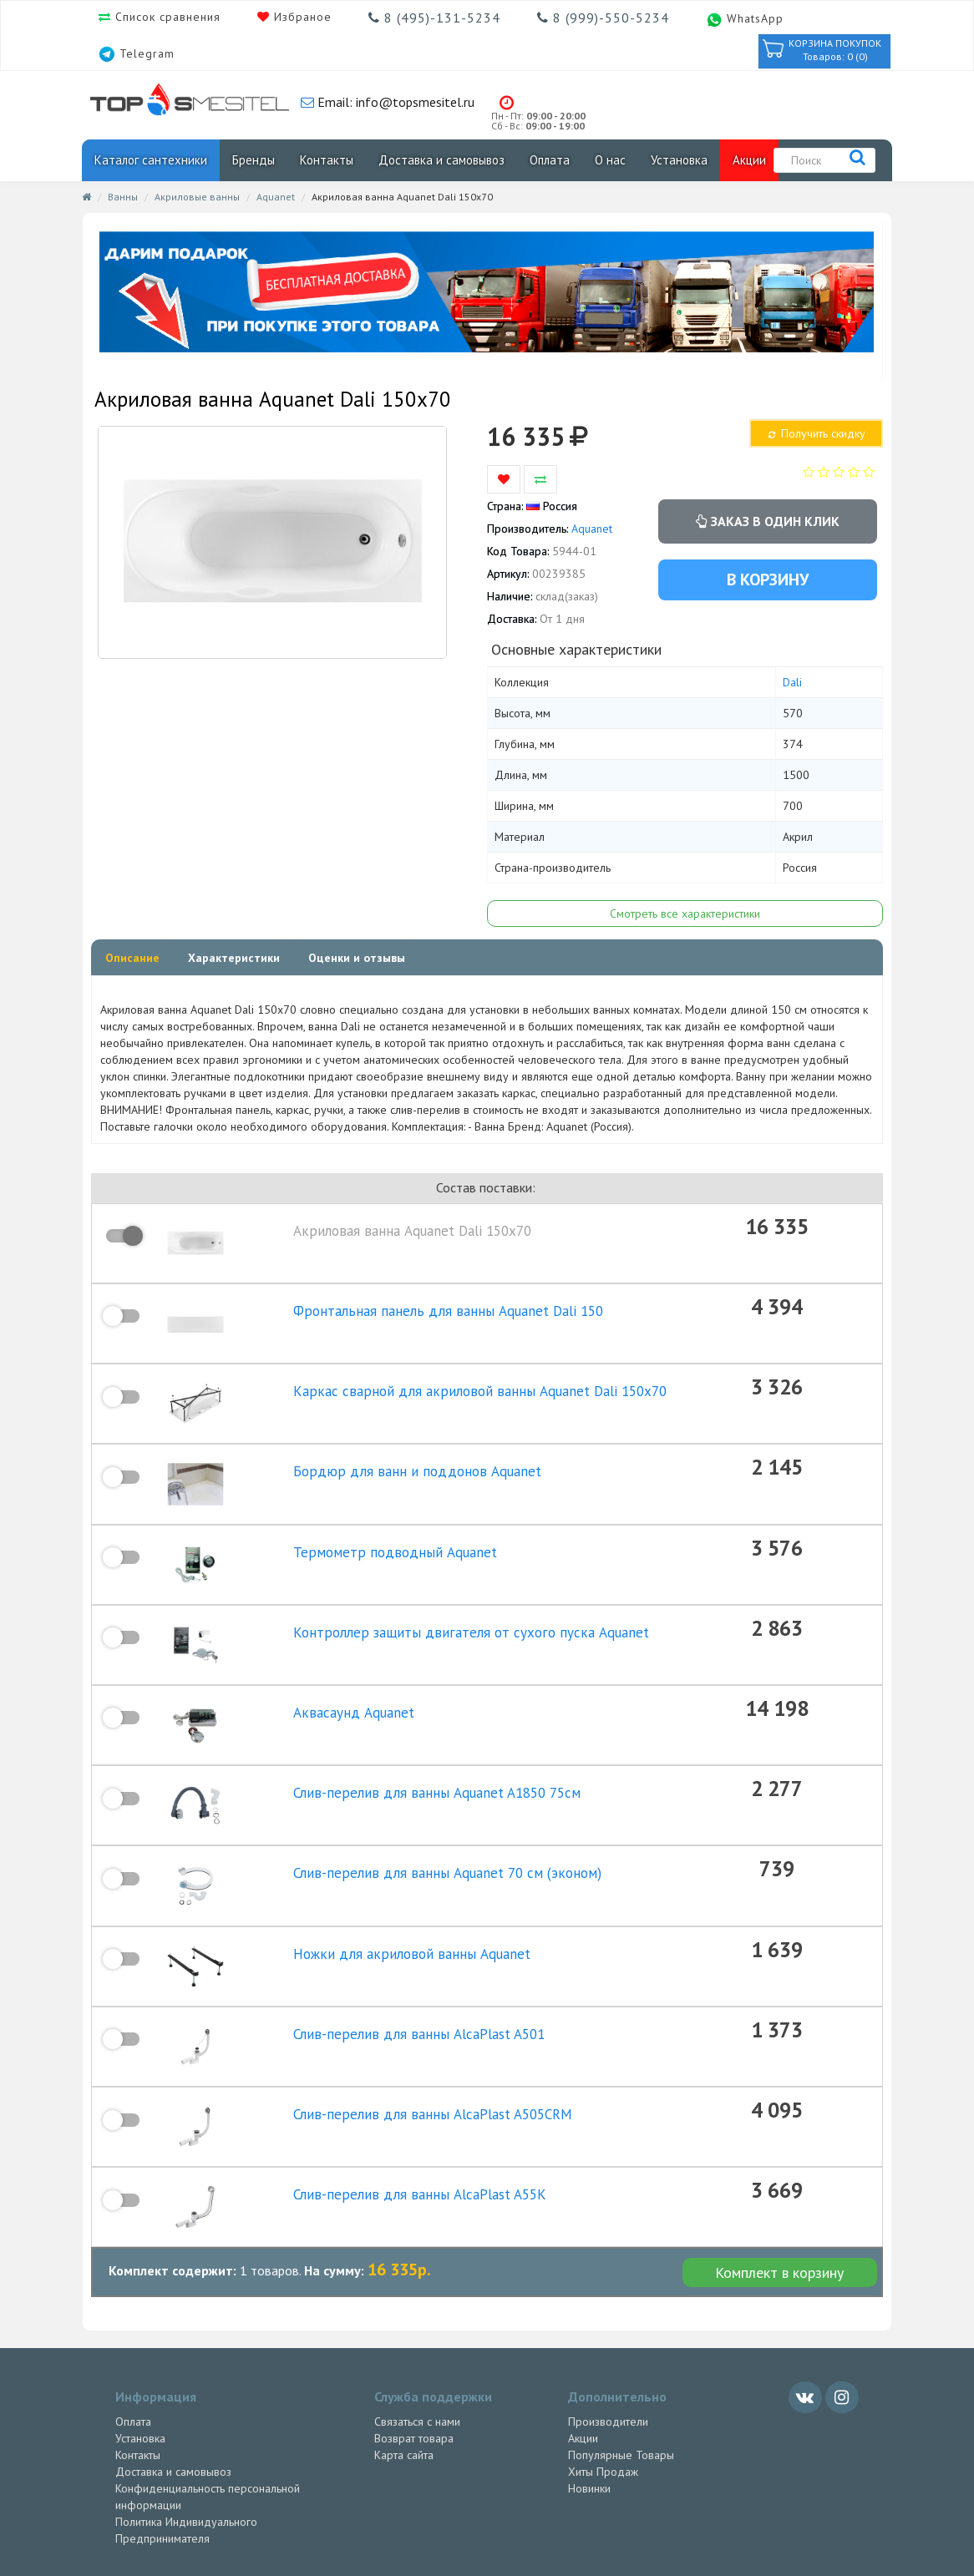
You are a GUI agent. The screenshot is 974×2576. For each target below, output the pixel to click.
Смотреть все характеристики (685, 913)
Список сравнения (166, 16)
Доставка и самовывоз (441, 160)
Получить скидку (815, 433)
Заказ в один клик (768, 521)
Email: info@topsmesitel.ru (394, 102)
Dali (792, 682)
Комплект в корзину (779, 2161)
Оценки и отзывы (356, 957)
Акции (749, 160)
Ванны (123, 196)
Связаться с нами (417, 2310)
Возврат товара (414, 2327)
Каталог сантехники (150, 160)
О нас (610, 160)
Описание (132, 957)
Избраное (301, 16)
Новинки (589, 2377)
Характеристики (234, 957)
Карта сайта (404, 2343)
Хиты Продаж (603, 2360)
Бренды (253, 160)
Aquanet (275, 196)
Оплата (550, 160)
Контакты (326, 160)
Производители (608, 2310)
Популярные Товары (621, 2343)
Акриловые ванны (197, 196)
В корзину (768, 579)
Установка (679, 160)
